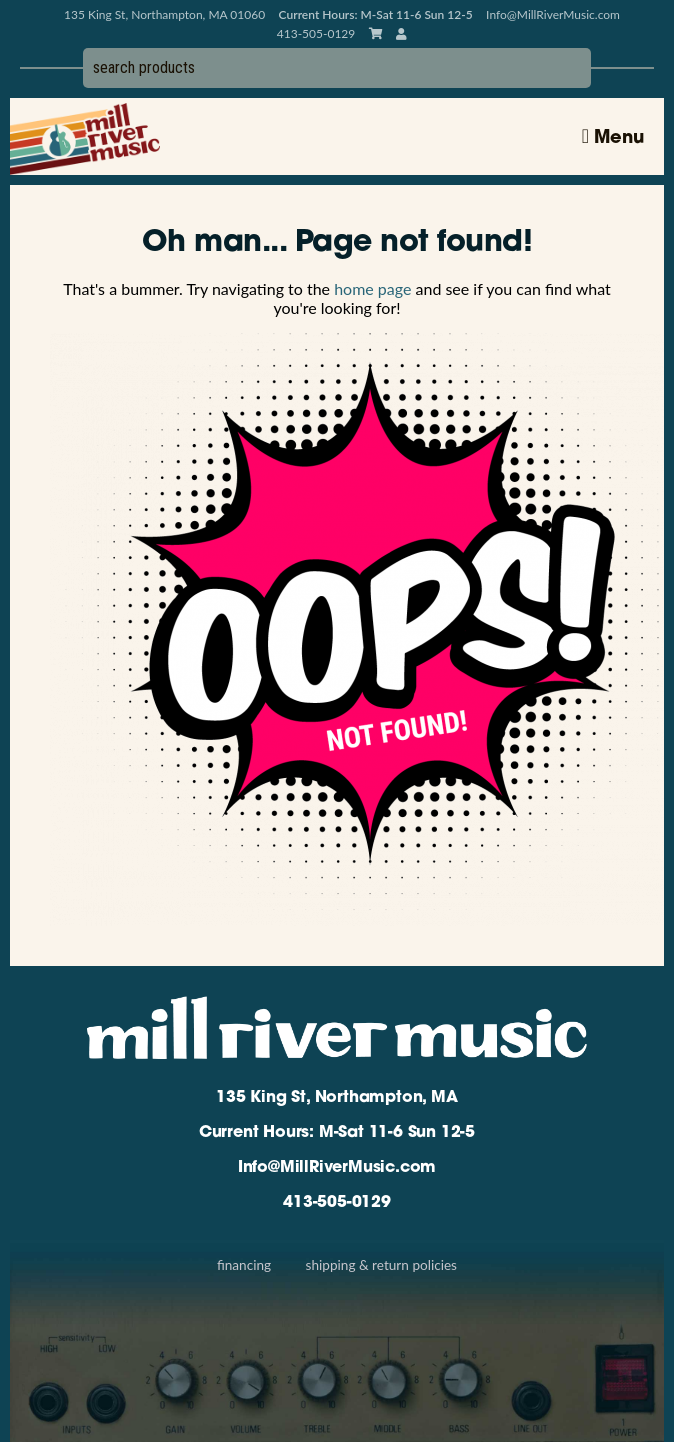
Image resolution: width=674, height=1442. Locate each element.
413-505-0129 (337, 1203)
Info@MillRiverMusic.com (553, 14)
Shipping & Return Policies (381, 1265)
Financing (244, 1265)
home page (372, 288)
